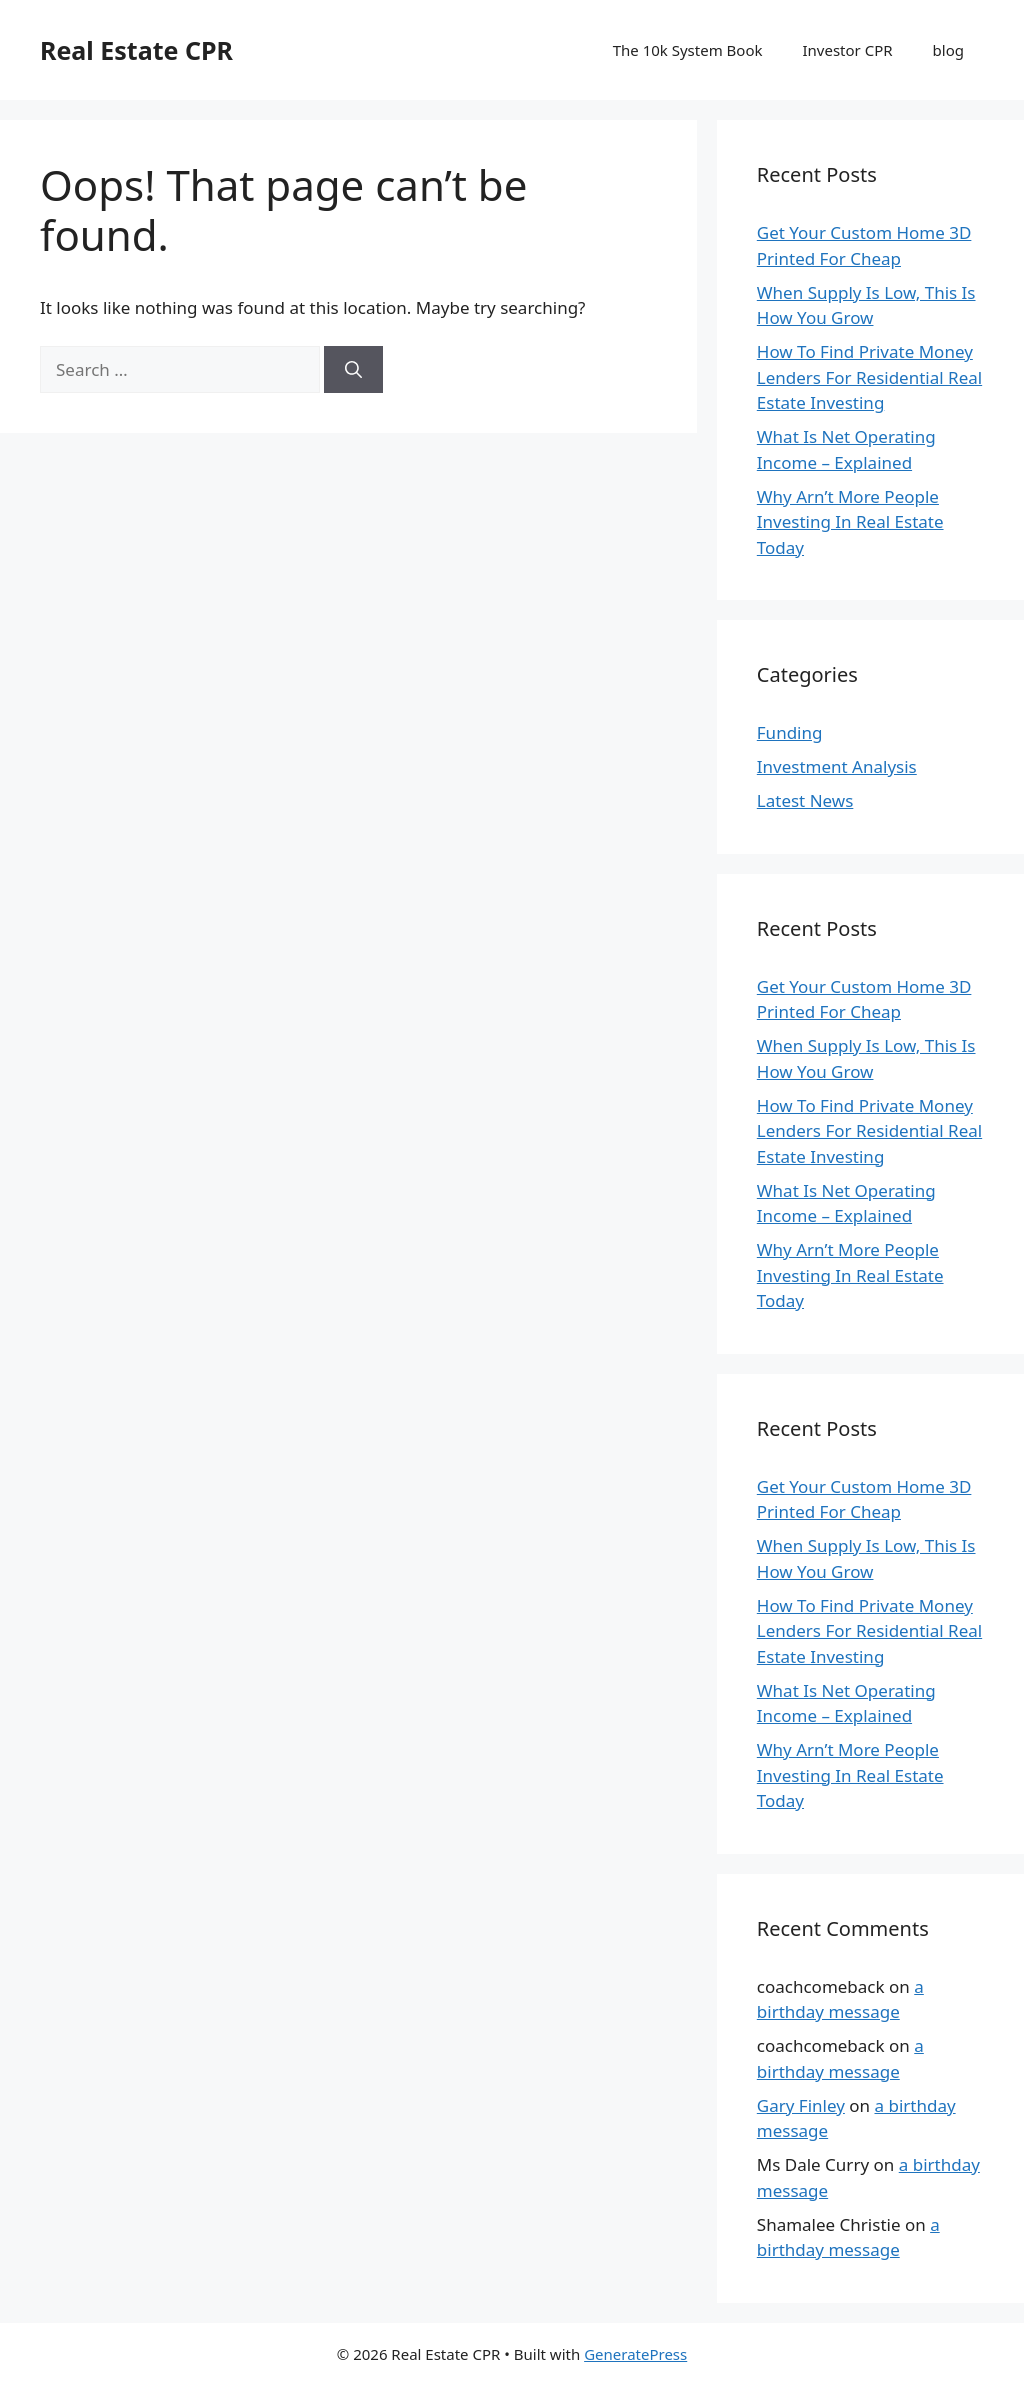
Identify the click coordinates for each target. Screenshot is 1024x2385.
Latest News (805, 800)
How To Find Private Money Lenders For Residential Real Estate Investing (869, 377)
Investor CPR (848, 50)
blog (948, 50)
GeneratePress (635, 2354)
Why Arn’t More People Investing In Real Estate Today (850, 522)
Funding (790, 732)
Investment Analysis (837, 766)
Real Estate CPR (136, 50)
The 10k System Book (688, 50)
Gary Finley (801, 2105)
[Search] (353, 370)
